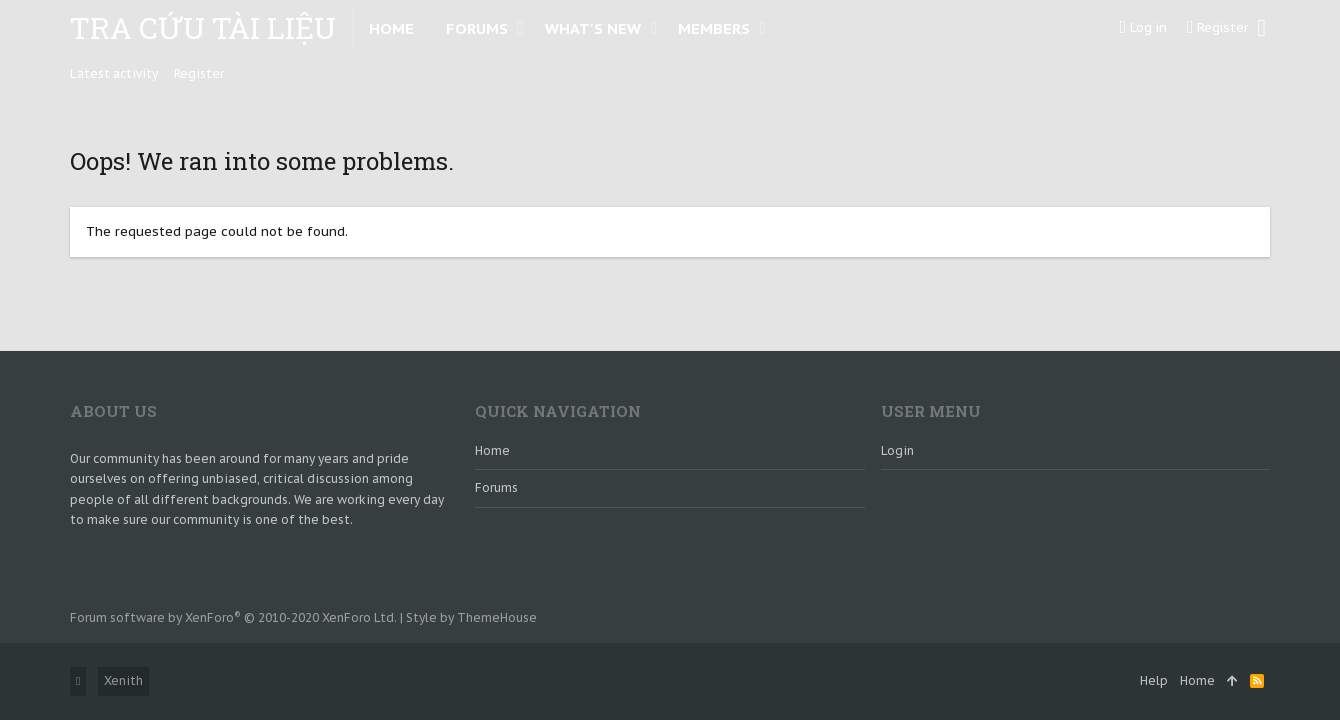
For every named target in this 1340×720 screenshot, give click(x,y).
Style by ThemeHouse (471, 617)
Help (1154, 680)
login (897, 450)
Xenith (123, 680)
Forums (496, 487)
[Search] (1261, 28)
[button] (520, 28)
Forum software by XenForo (233, 617)
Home (492, 450)
